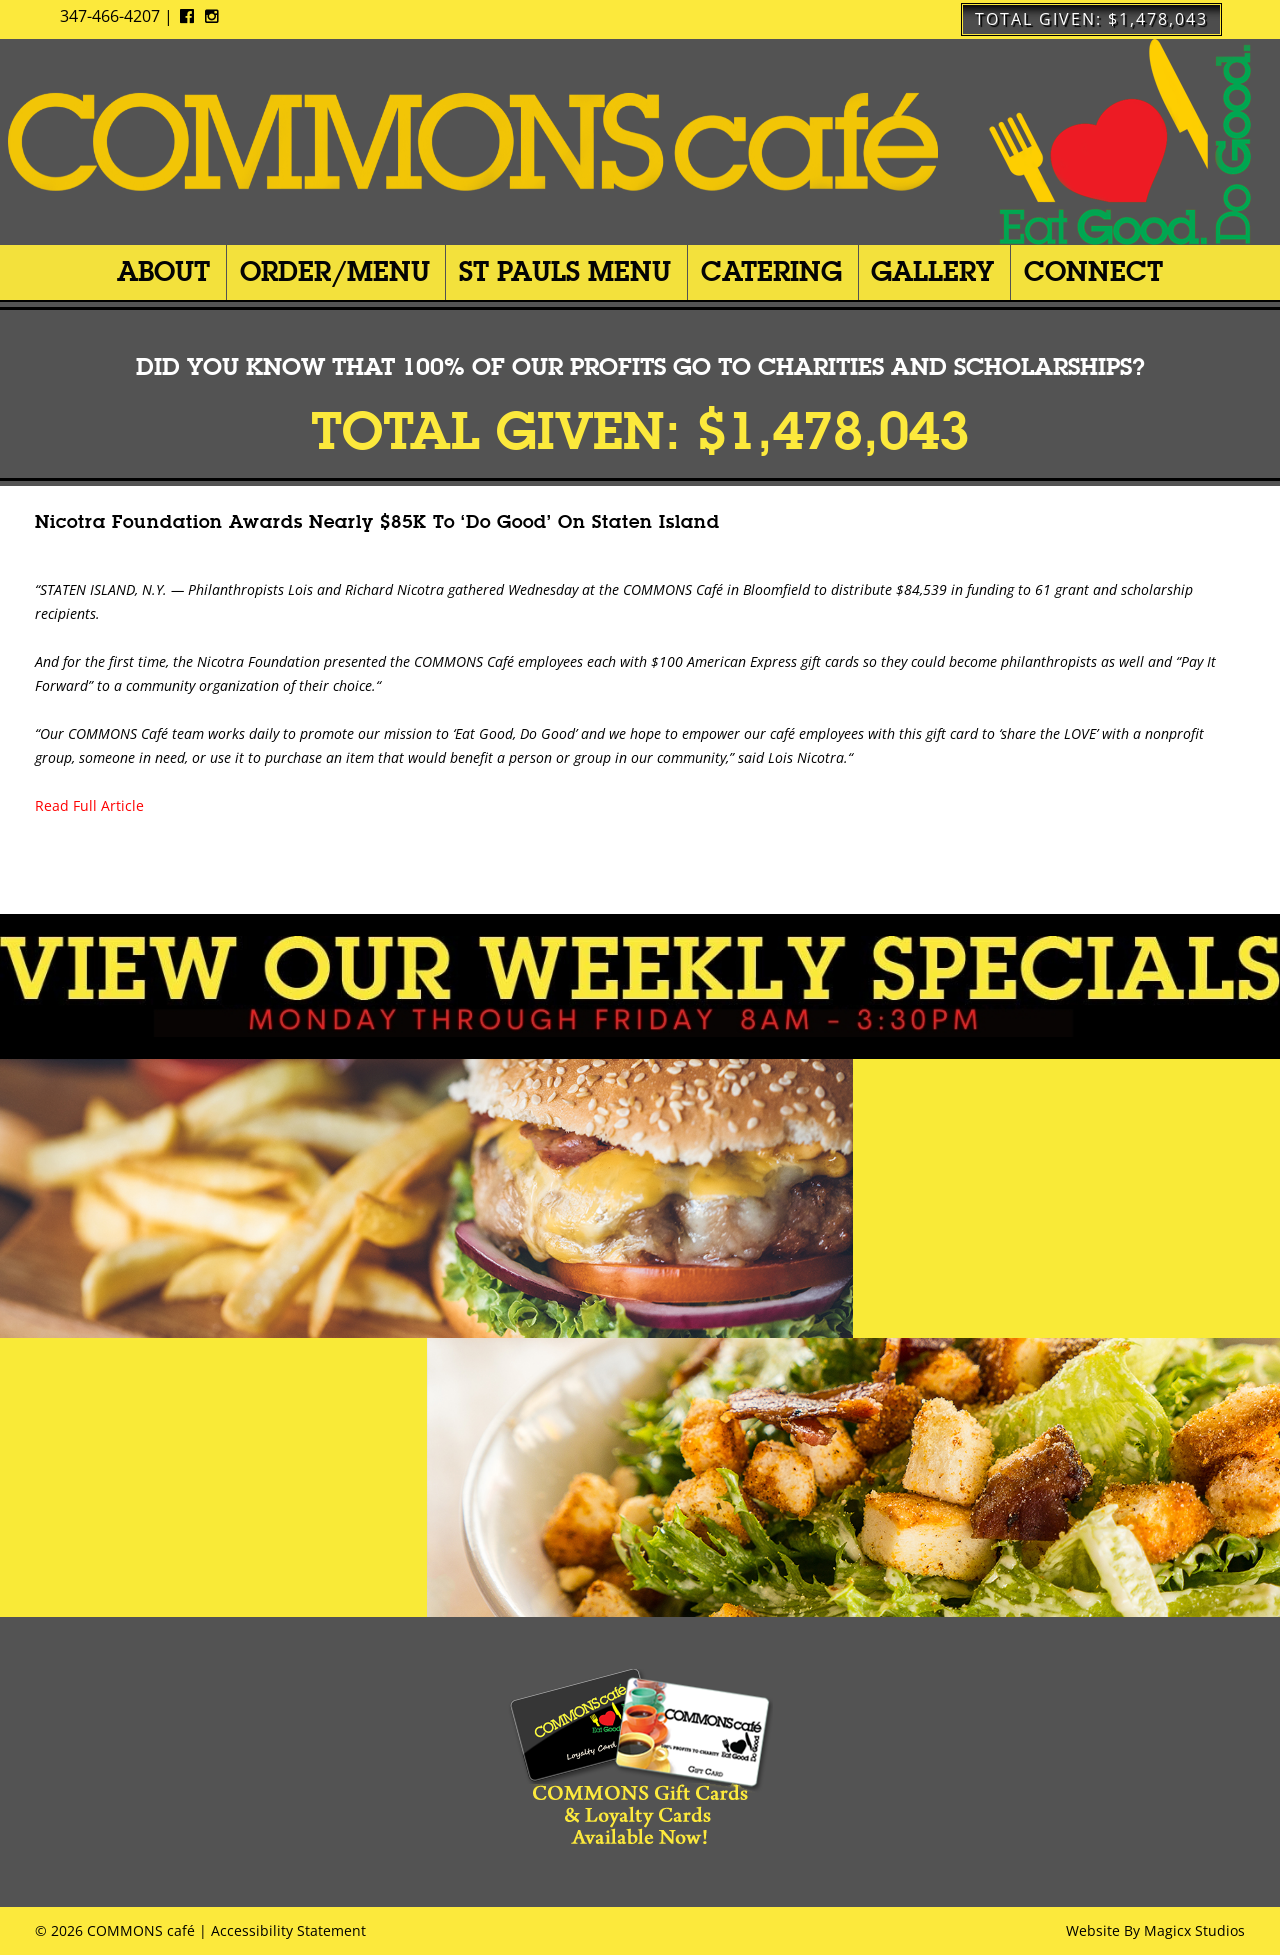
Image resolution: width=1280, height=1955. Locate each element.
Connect (1093, 271)
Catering (771, 271)
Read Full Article (89, 805)
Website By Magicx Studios (1155, 1930)
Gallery (932, 271)
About (163, 271)
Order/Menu (335, 271)
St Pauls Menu (565, 271)
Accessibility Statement (288, 1930)
